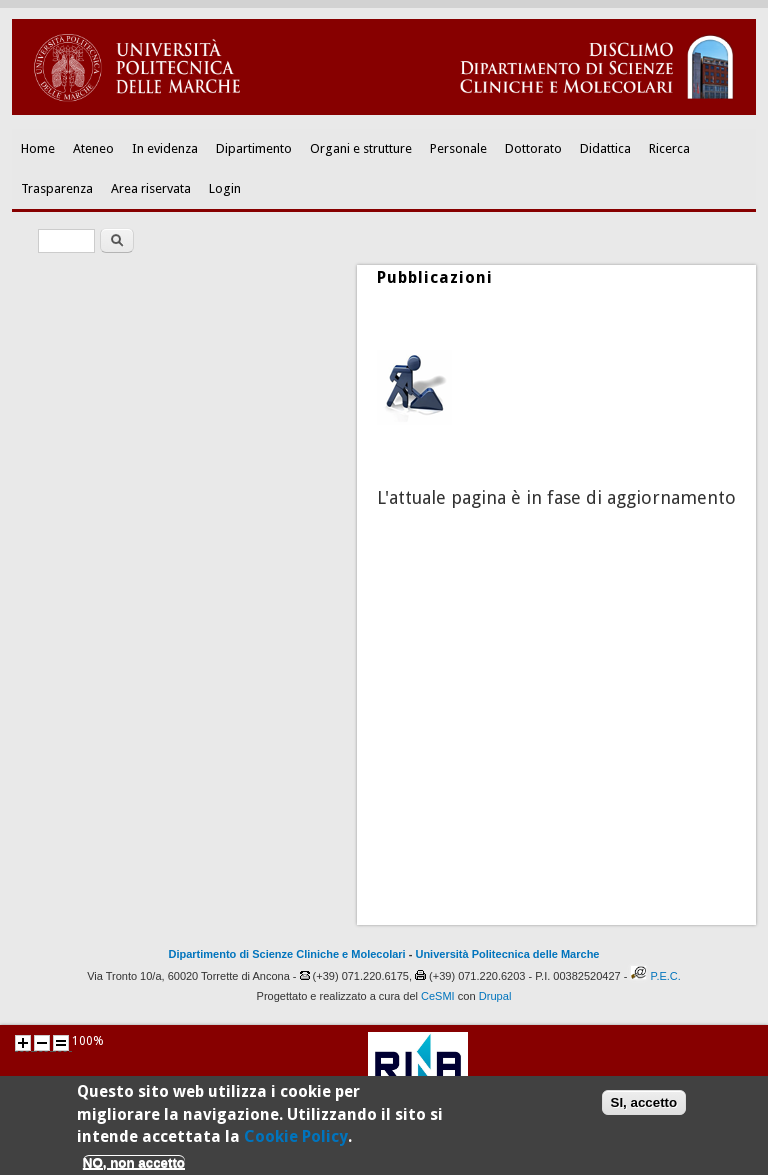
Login (225, 188)
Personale (458, 148)
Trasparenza (57, 188)
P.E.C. (665, 976)
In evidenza (165, 148)
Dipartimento (254, 148)
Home (38, 148)
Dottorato (533, 148)
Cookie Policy (296, 1142)
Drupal (495, 996)
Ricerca (669, 148)
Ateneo (93, 148)
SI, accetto (644, 1107)
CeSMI (438, 996)
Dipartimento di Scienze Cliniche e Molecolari (287, 954)
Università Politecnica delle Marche (507, 954)
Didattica (605, 148)
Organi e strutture (361, 148)
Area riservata (151, 188)
